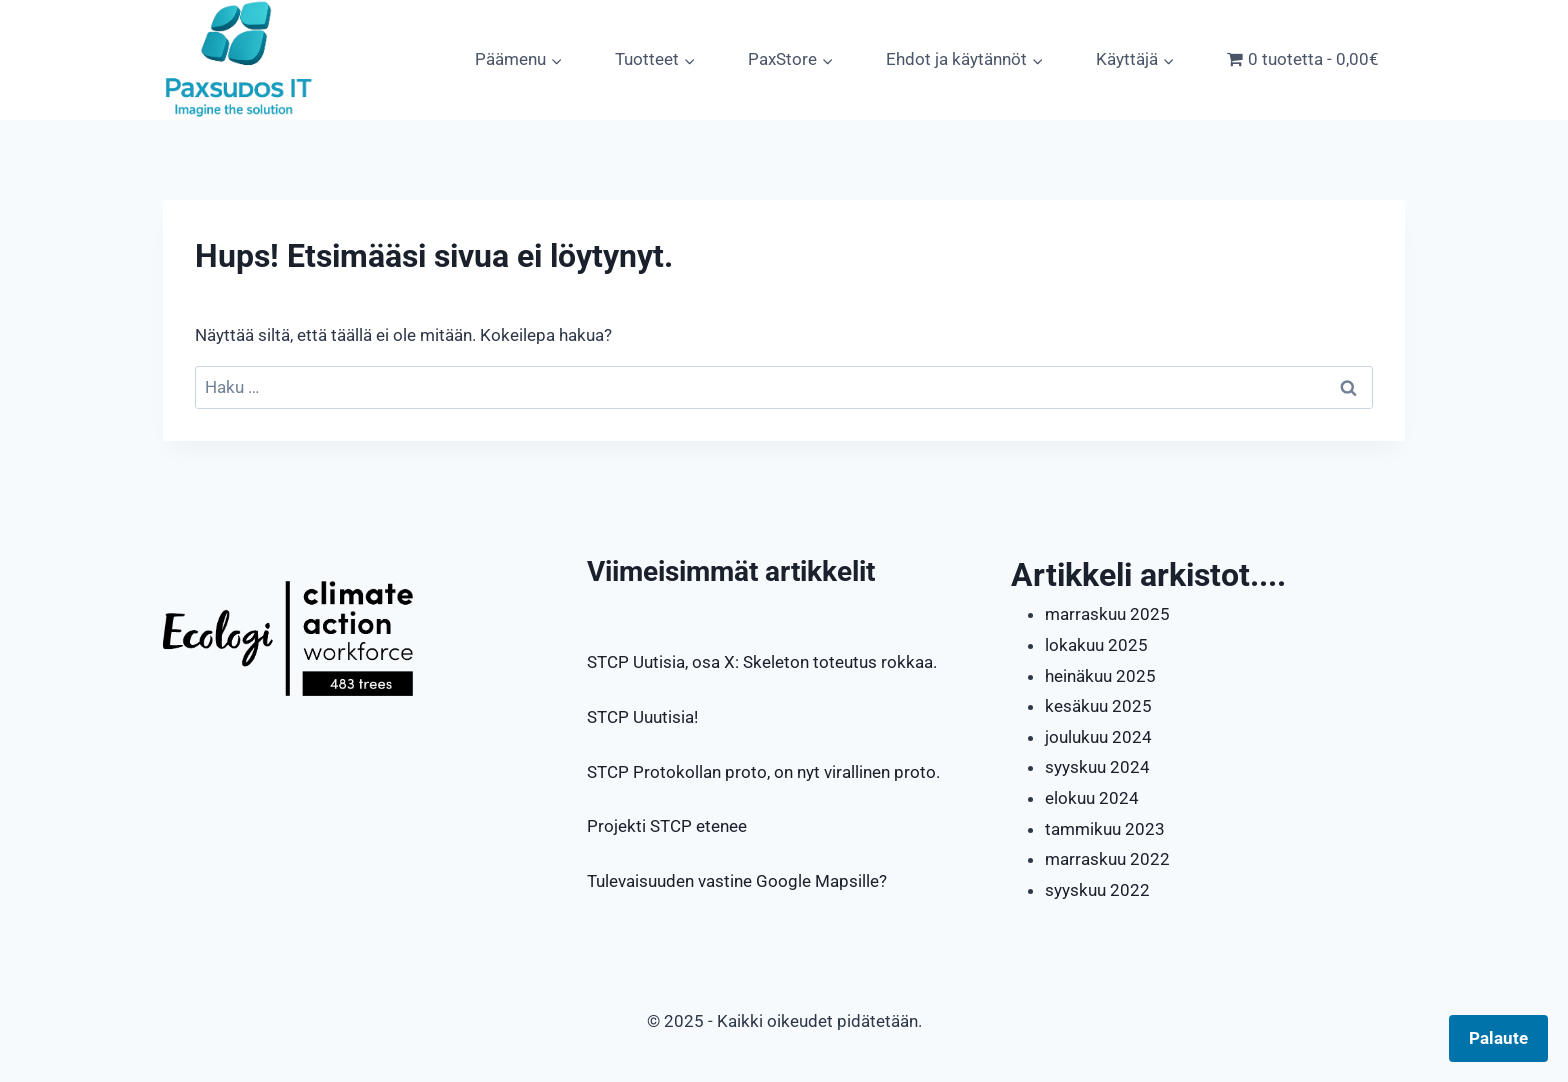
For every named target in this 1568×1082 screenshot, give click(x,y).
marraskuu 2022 (1107, 859)
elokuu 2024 (1092, 798)
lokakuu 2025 (1096, 645)
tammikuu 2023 (1105, 829)
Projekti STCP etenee (667, 826)
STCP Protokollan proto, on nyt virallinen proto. (763, 772)
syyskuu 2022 (1097, 890)
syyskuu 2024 (1097, 767)
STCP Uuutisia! (642, 717)
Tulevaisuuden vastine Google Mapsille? (737, 881)
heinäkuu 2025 (1100, 676)
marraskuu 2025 (1107, 614)
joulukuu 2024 (1098, 737)
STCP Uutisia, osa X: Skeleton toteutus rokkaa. (762, 662)
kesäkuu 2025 (1098, 706)
